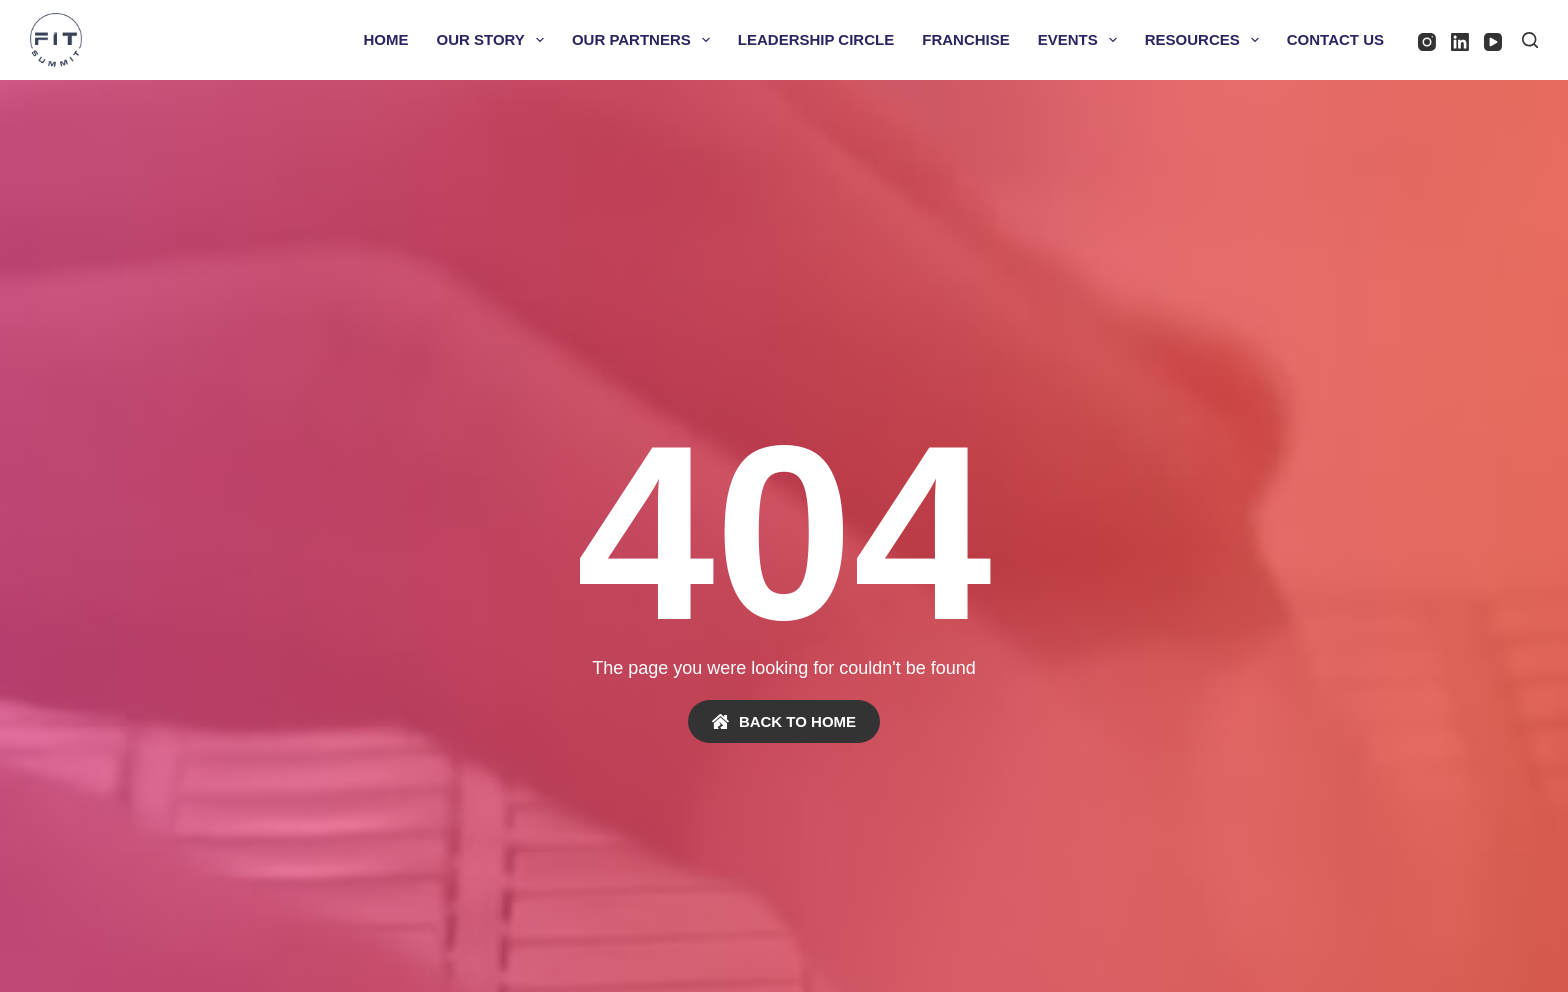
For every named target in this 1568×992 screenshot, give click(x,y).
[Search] (1530, 40)
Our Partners (645, 40)
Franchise (966, 39)
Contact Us (1335, 39)
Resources (1206, 40)
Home (386, 39)
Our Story (494, 40)
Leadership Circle (816, 39)
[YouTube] (1493, 42)
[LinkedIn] (1460, 42)
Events (1081, 40)
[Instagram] (1427, 42)
